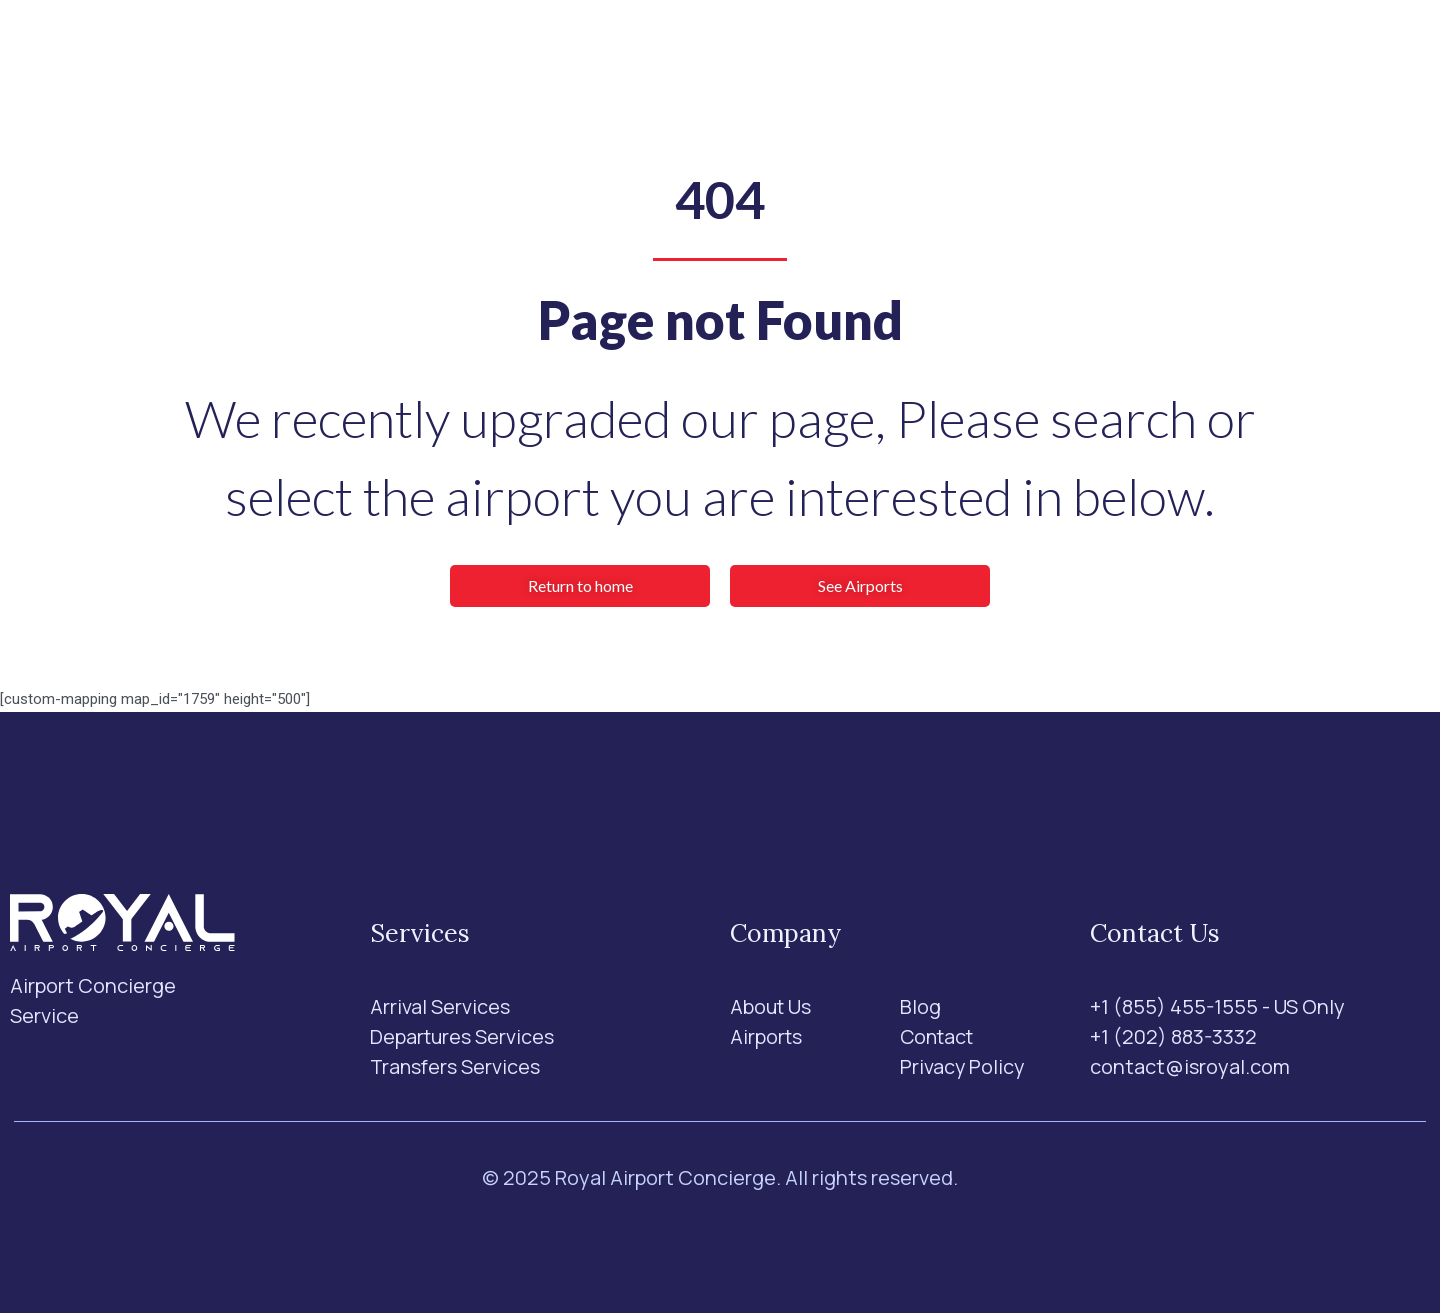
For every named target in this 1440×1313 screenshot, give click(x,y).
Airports (653, 55)
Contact (926, 55)
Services (532, 56)
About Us (756, 55)
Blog (842, 55)
